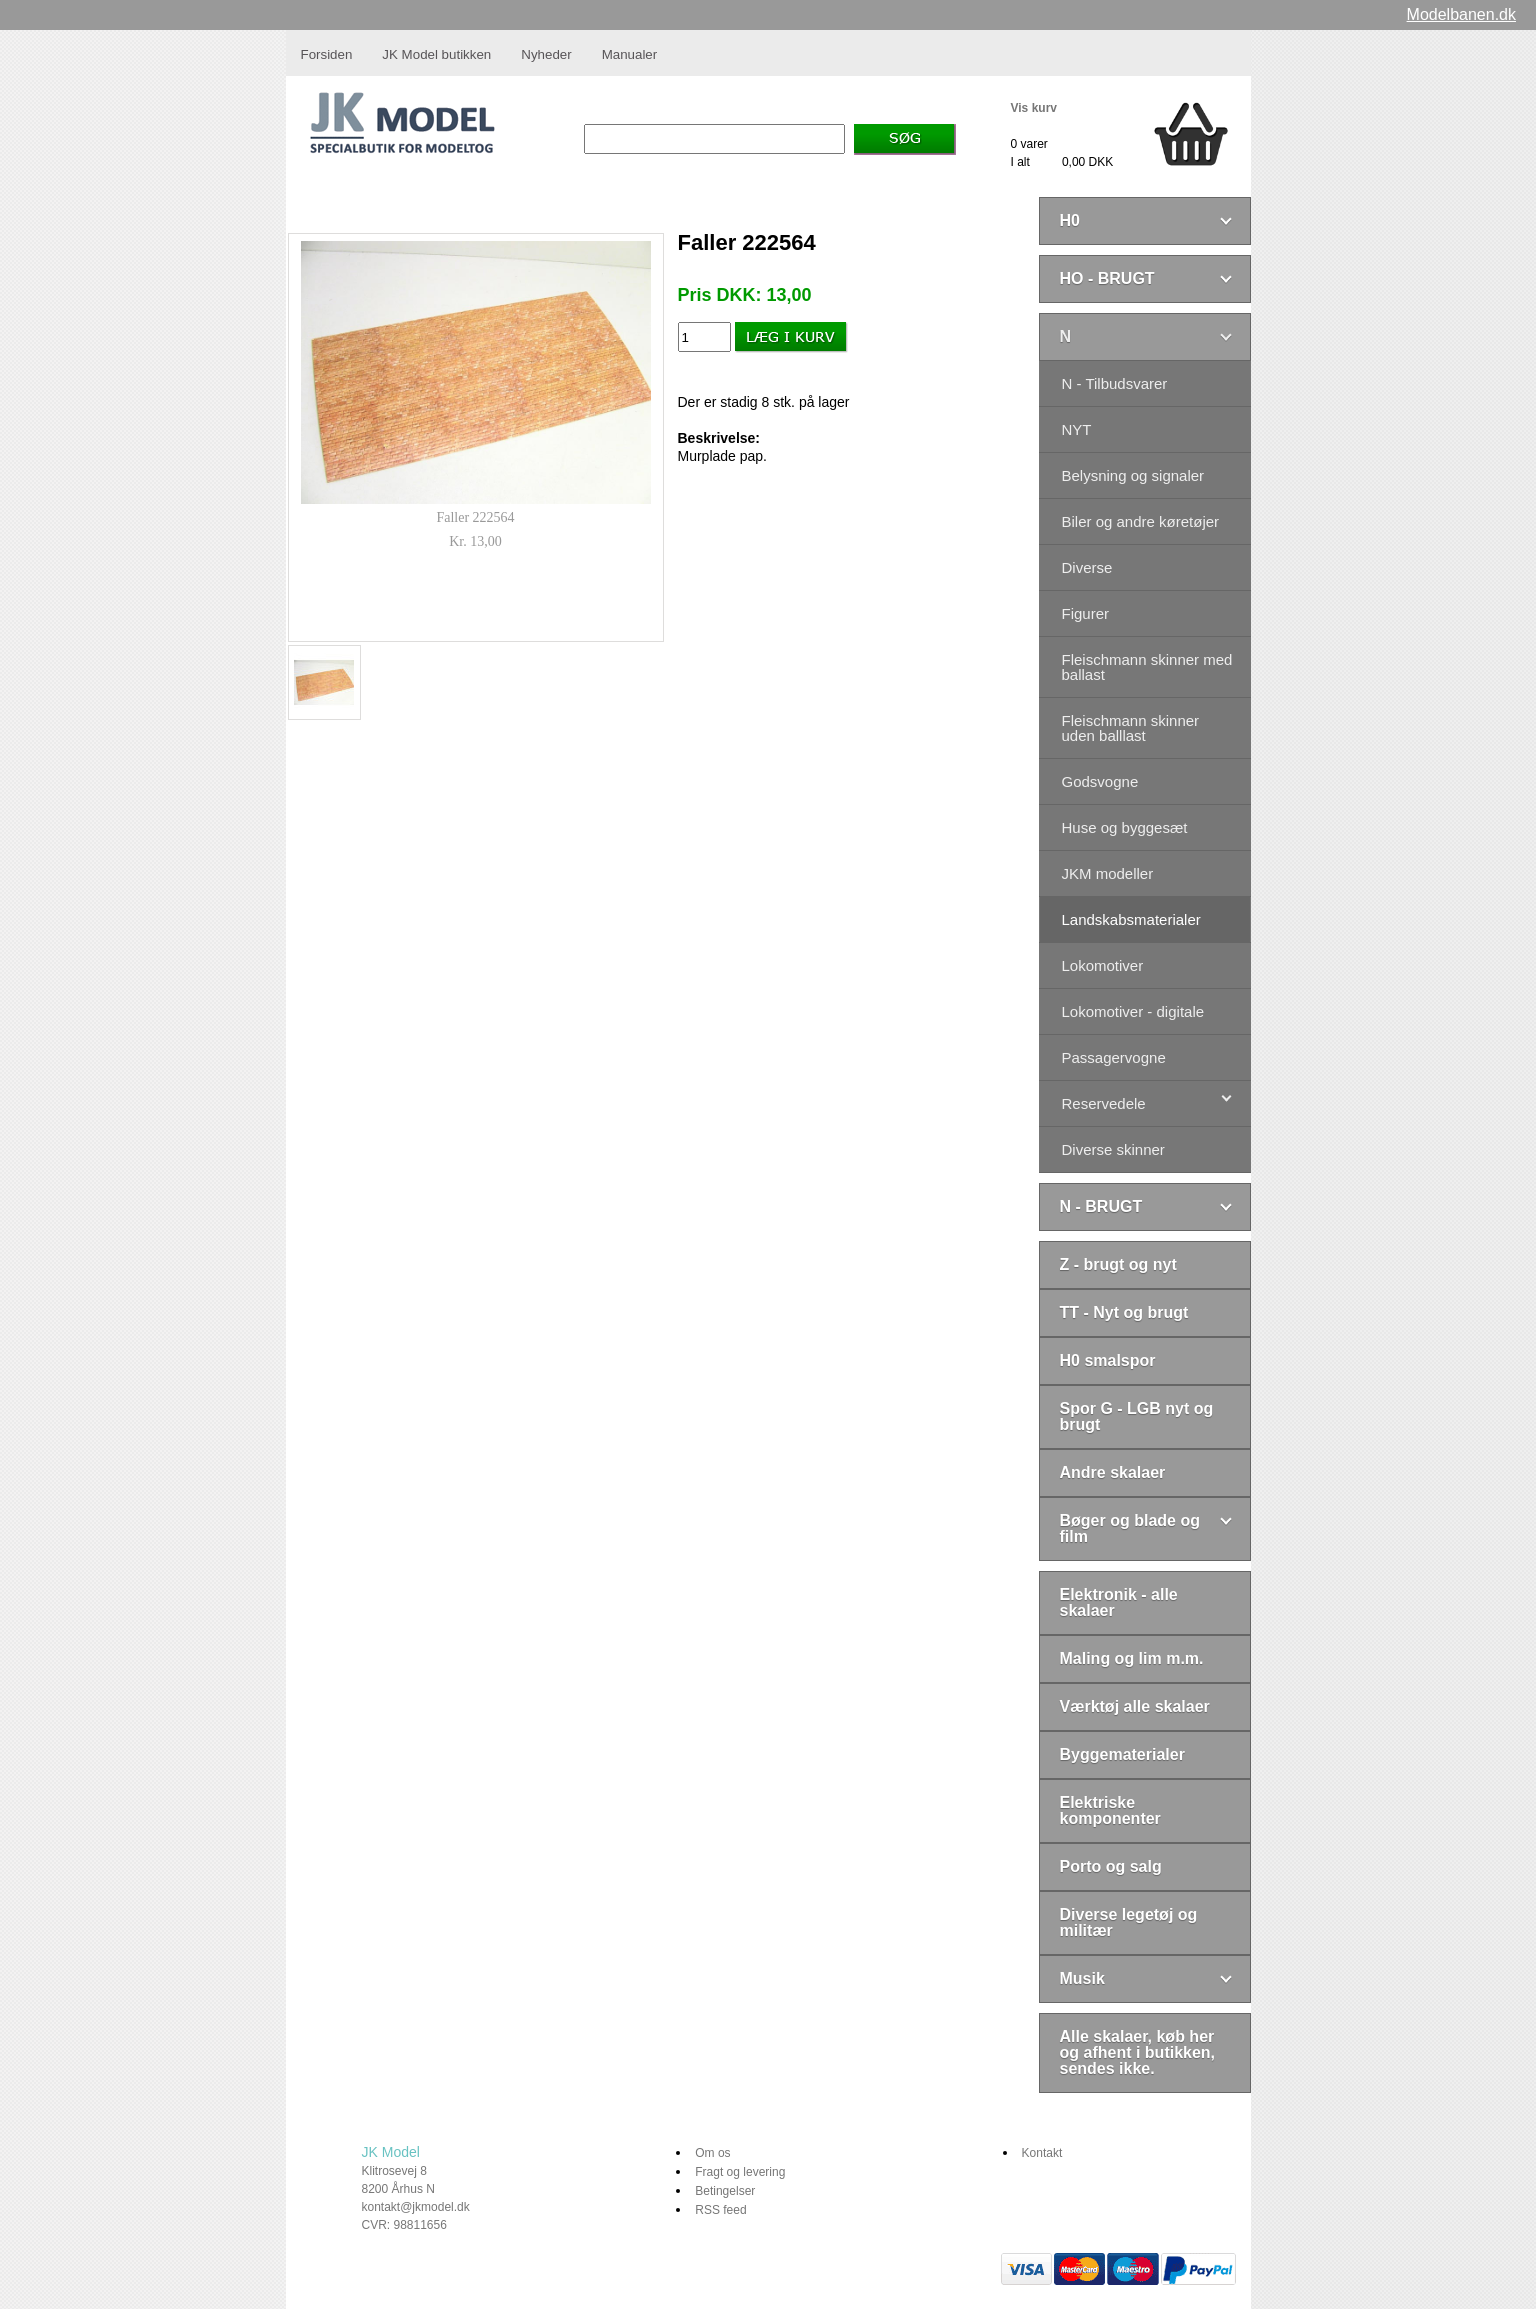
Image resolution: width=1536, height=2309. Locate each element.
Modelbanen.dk (1461, 14)
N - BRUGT (1101, 1206)
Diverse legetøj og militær (1129, 1922)
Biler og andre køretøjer (1141, 521)
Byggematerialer (1122, 1754)
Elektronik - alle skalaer (1119, 1602)
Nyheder (546, 54)
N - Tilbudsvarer (1115, 383)
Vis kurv (1034, 108)
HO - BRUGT (1107, 278)
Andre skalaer (1113, 1472)
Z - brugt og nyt (1118, 1264)
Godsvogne (1100, 781)
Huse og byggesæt (1125, 827)
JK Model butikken (436, 54)
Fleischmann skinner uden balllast (1131, 728)
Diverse (1087, 567)
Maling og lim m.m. (1132, 1658)
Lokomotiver (1103, 965)
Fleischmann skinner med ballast (1147, 667)
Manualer (630, 54)
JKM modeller (1108, 873)
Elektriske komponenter (1110, 1810)
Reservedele (1104, 1103)
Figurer (1086, 613)
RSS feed (720, 2210)
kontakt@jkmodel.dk (416, 2207)
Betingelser (725, 2191)
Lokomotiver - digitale (1133, 1011)
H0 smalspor (1108, 1360)
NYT (1077, 429)
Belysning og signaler (1133, 475)
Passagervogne (1114, 1057)
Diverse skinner (1113, 1149)
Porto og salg (1111, 1866)
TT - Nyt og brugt (1124, 1312)
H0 (1070, 220)
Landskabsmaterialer (1131, 919)
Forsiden (327, 54)
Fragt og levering (740, 2172)
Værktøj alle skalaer (1135, 1706)
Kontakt (1042, 2153)
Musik (1082, 1978)
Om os (712, 2153)
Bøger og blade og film (1130, 1528)
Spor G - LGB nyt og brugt (1137, 1416)
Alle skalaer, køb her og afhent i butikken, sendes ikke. (1138, 2052)
